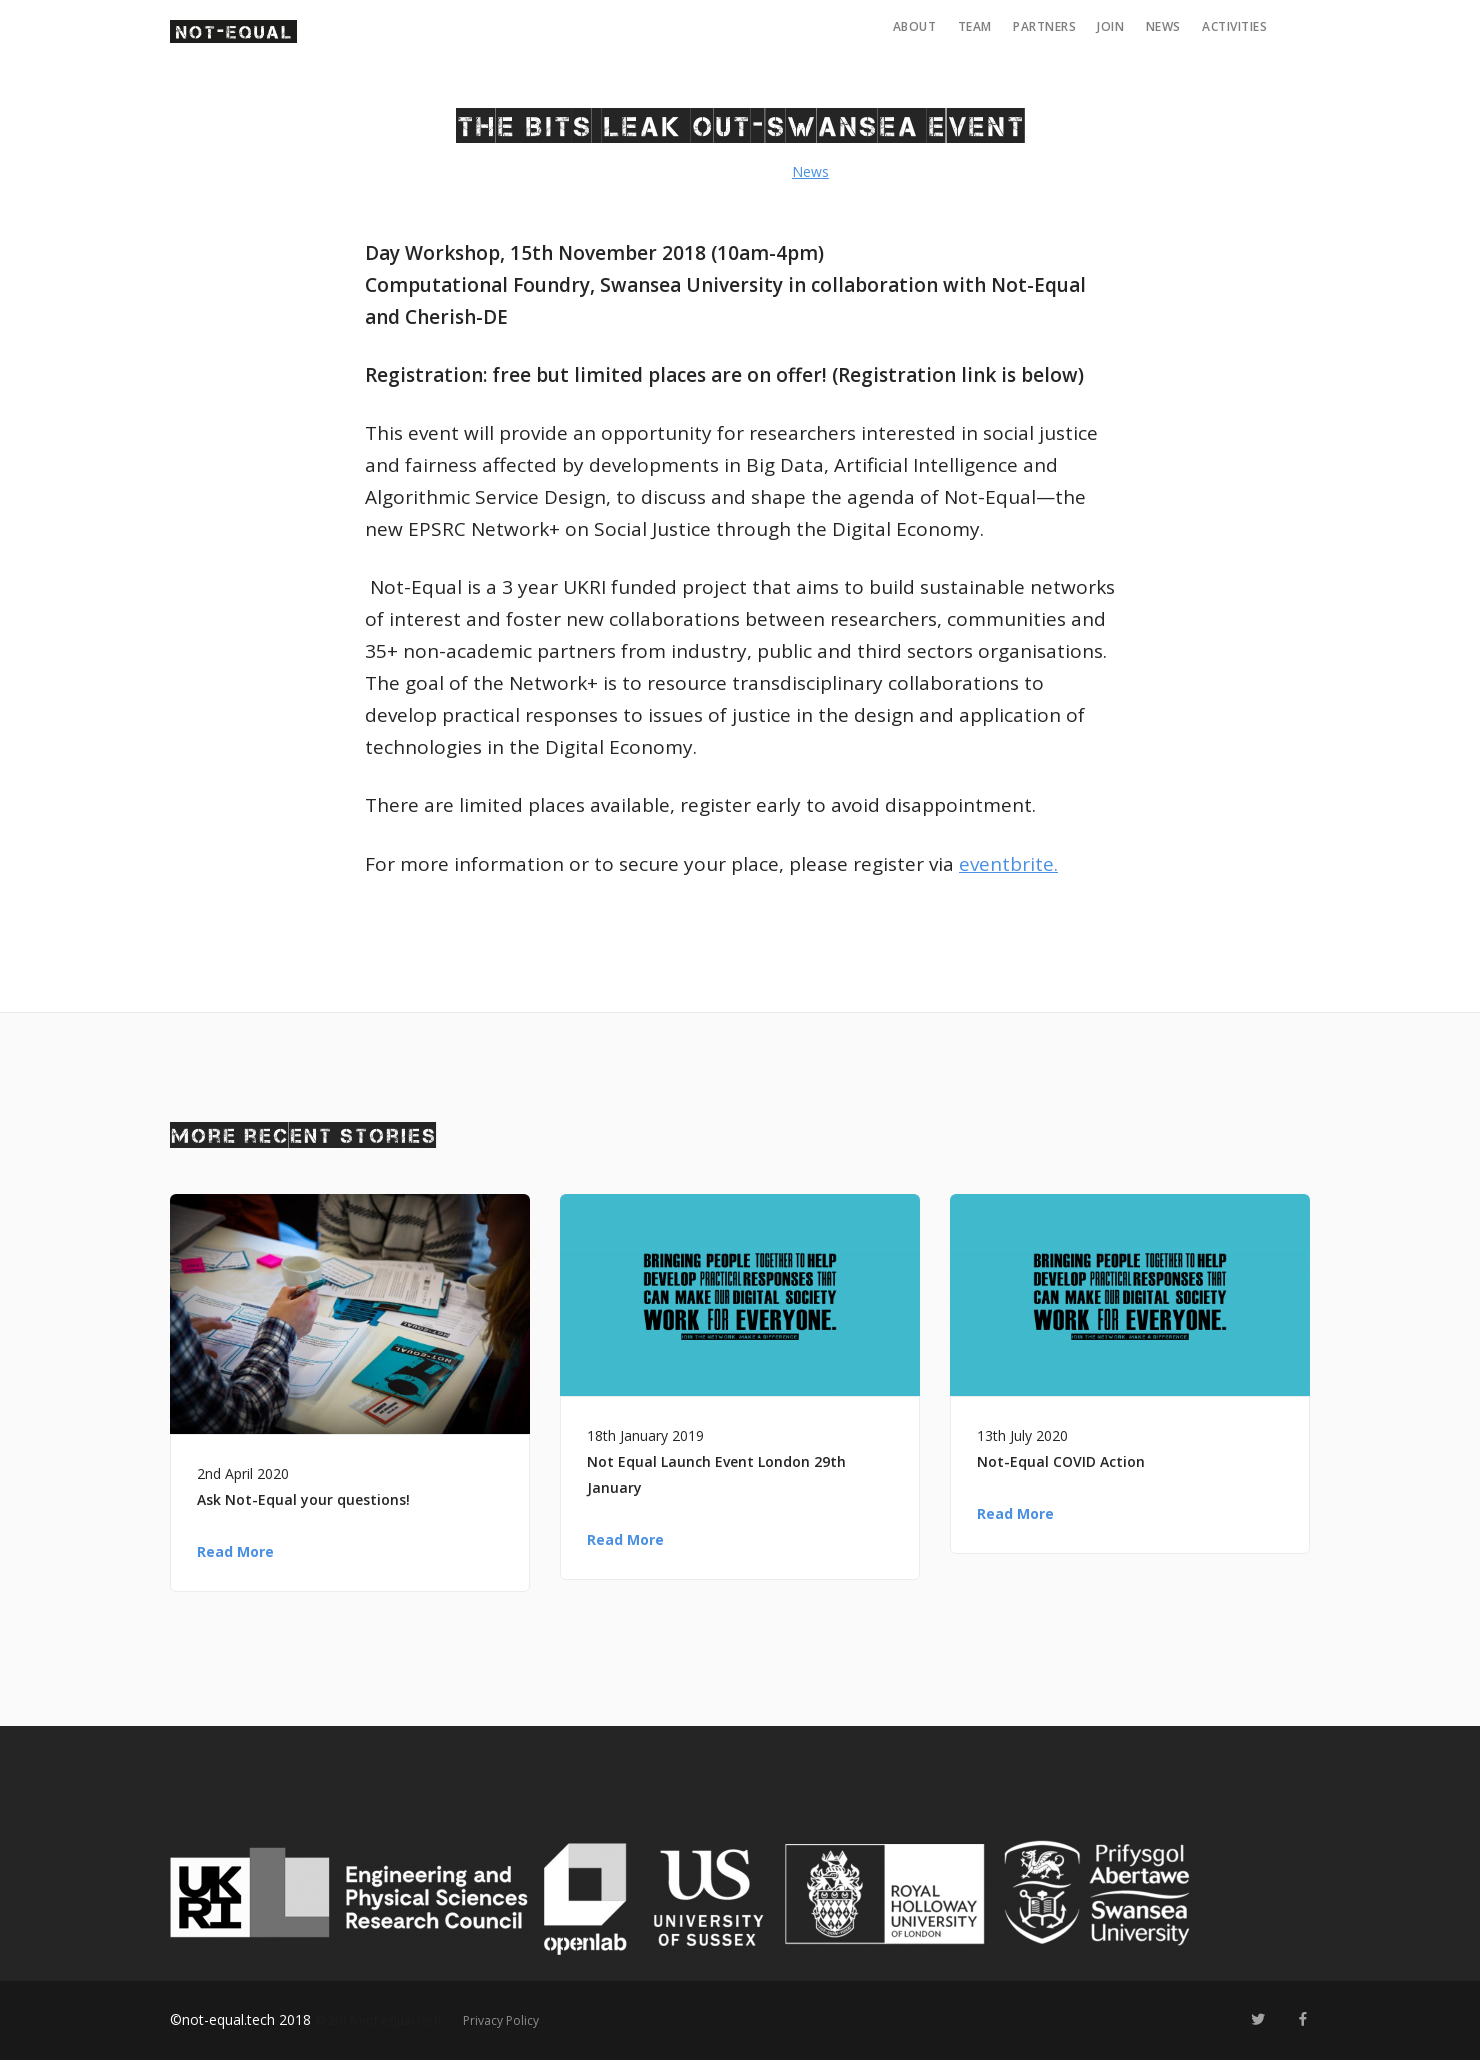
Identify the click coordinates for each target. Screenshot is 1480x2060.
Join (1110, 26)
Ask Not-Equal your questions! (303, 1499)
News (1163, 26)
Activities (1234, 26)
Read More (235, 1551)
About (915, 26)
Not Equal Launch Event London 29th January (716, 1474)
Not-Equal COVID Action (1061, 1461)
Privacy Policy (501, 2020)
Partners (1044, 26)
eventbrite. (1008, 864)
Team (975, 26)
